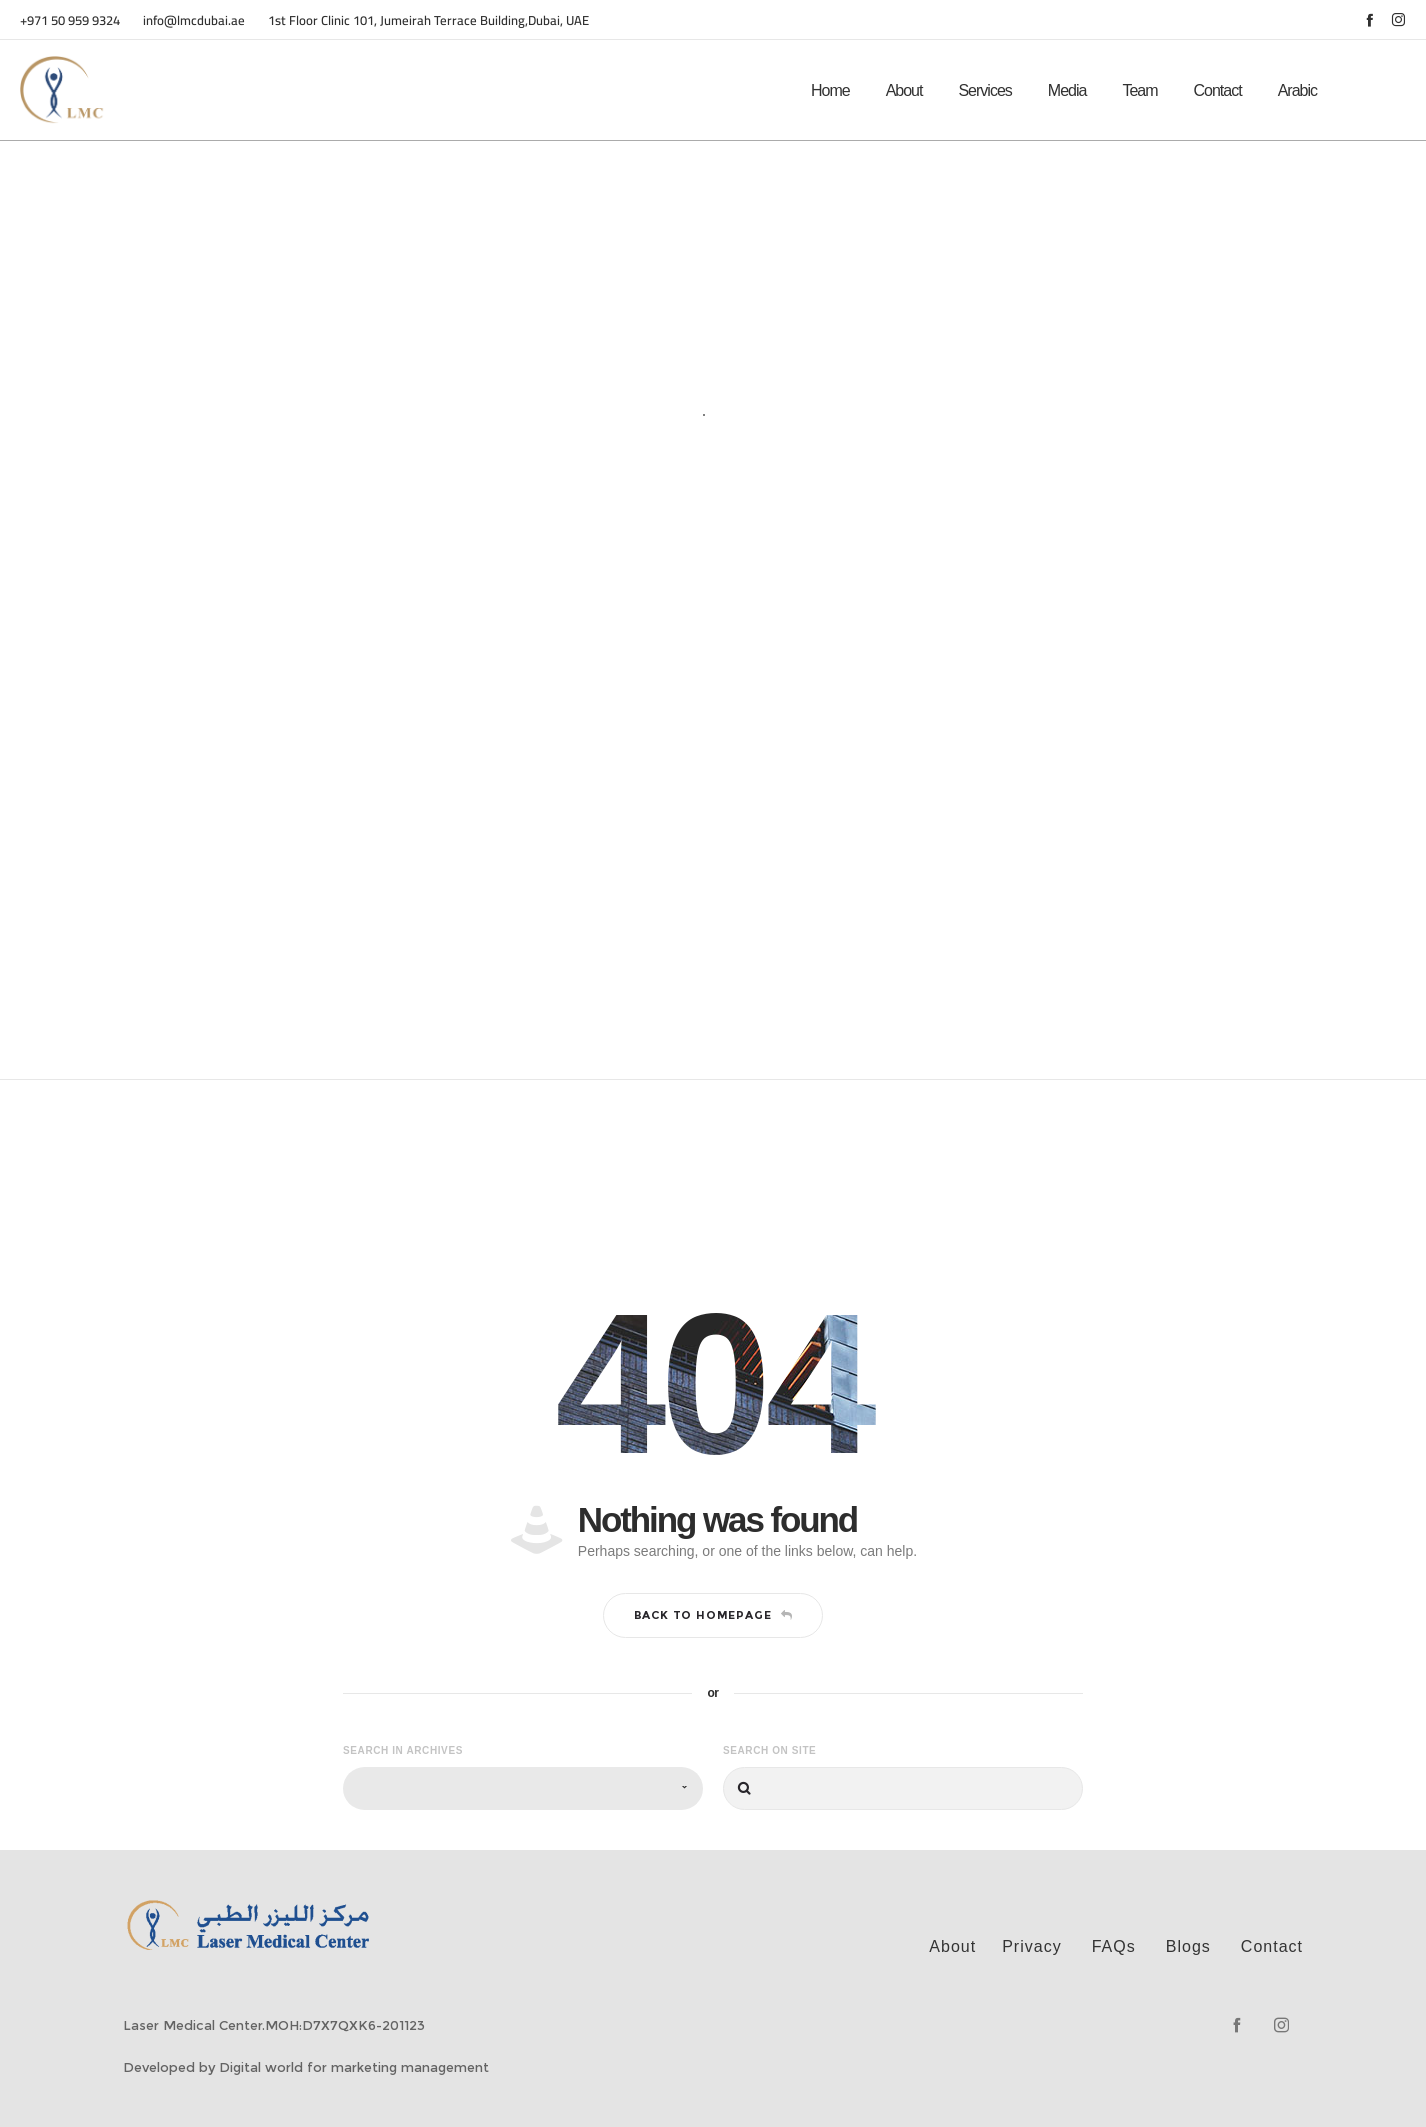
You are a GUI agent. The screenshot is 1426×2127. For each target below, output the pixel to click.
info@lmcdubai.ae (195, 20)
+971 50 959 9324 (70, 20)
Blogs (1188, 1946)
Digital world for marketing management (354, 2067)
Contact (1272, 1946)
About (952, 1946)
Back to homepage (713, 1615)
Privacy (1031, 1946)
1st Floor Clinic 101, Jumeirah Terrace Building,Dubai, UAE (428, 20)
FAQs (1114, 1946)
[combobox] (523, 1788)
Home (680, 434)
